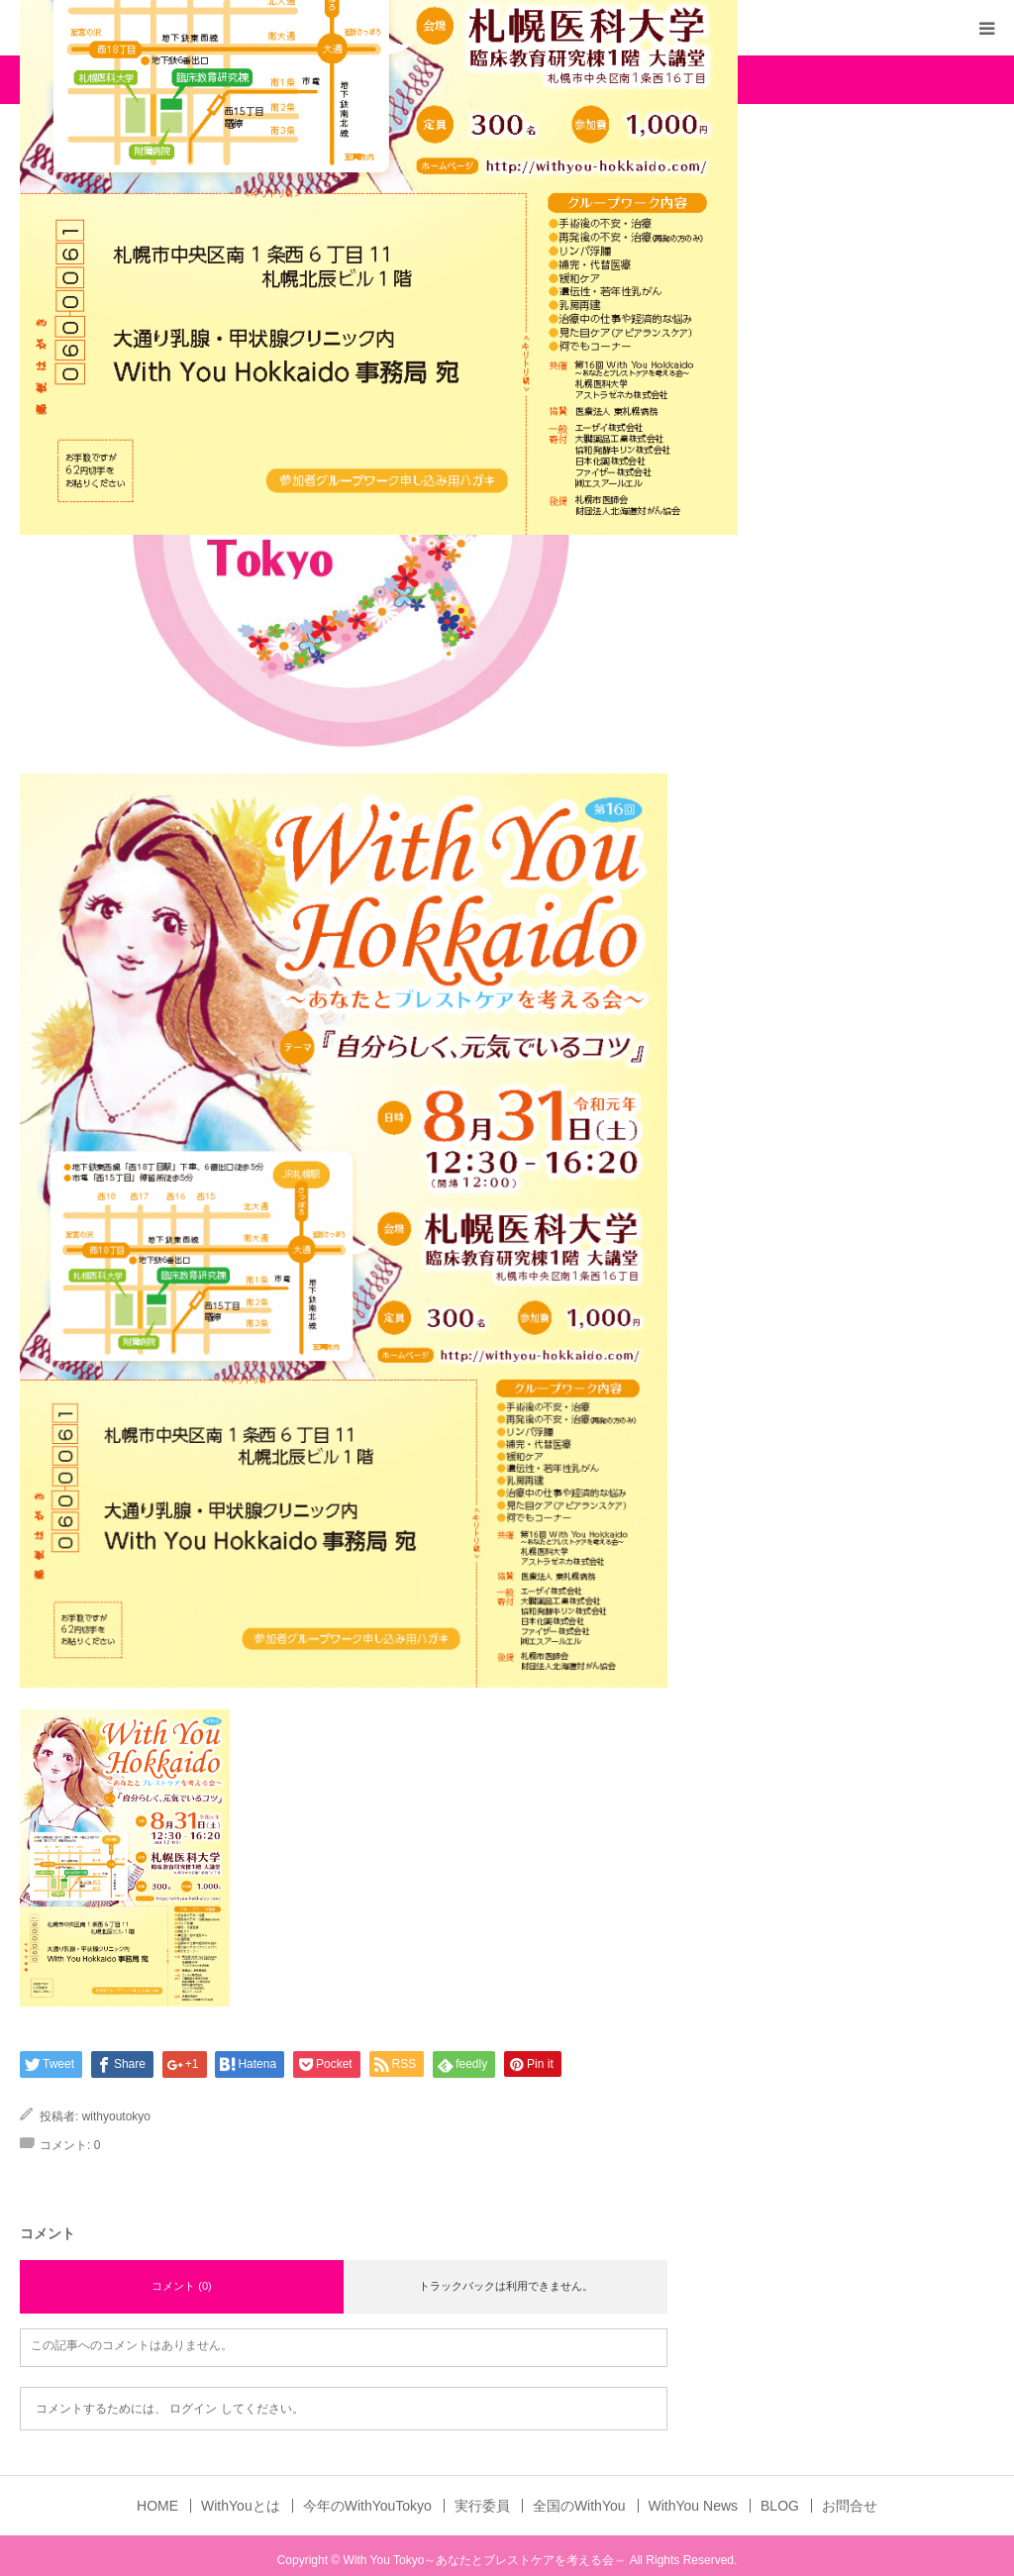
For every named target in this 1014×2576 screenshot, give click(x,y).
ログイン (193, 2409)
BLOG (779, 2506)
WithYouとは (240, 2506)
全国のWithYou (579, 2506)
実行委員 (482, 2506)
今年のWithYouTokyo (367, 2506)
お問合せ (849, 2506)
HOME (157, 2506)
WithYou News (694, 2506)
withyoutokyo (116, 2116)
